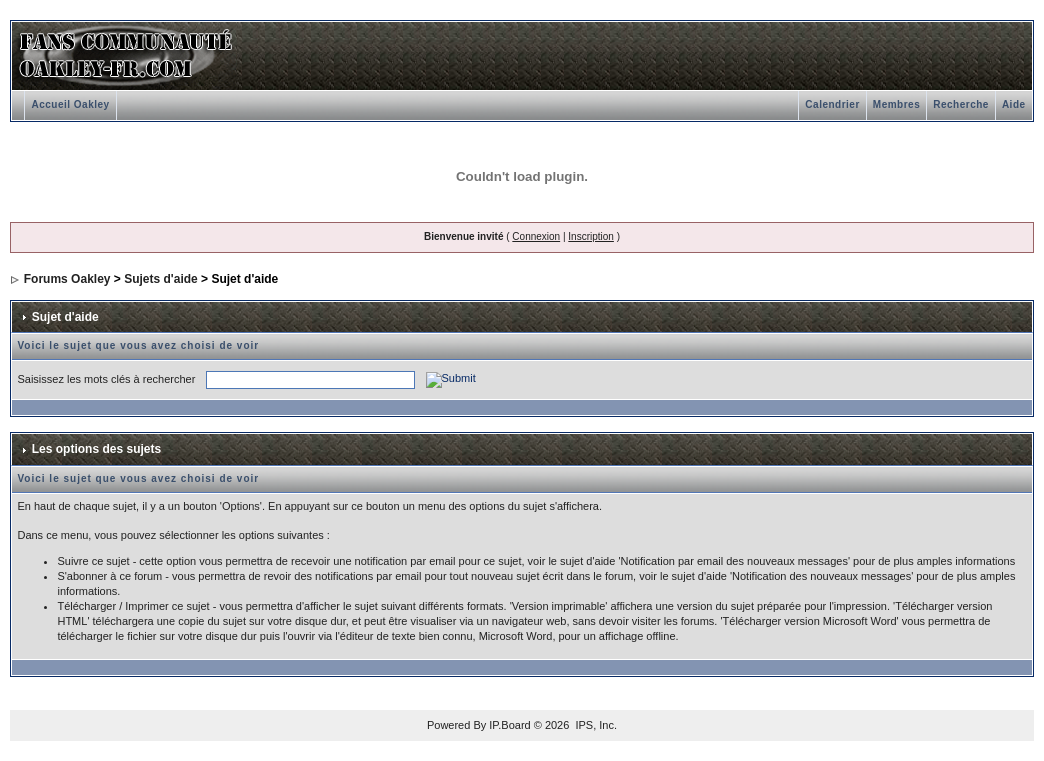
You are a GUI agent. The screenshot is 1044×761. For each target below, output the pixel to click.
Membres (896, 104)
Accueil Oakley (70, 104)
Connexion (536, 236)
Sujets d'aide (161, 279)
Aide (1014, 104)
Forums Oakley (67, 279)
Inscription (591, 236)
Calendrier (832, 104)
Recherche (961, 104)
